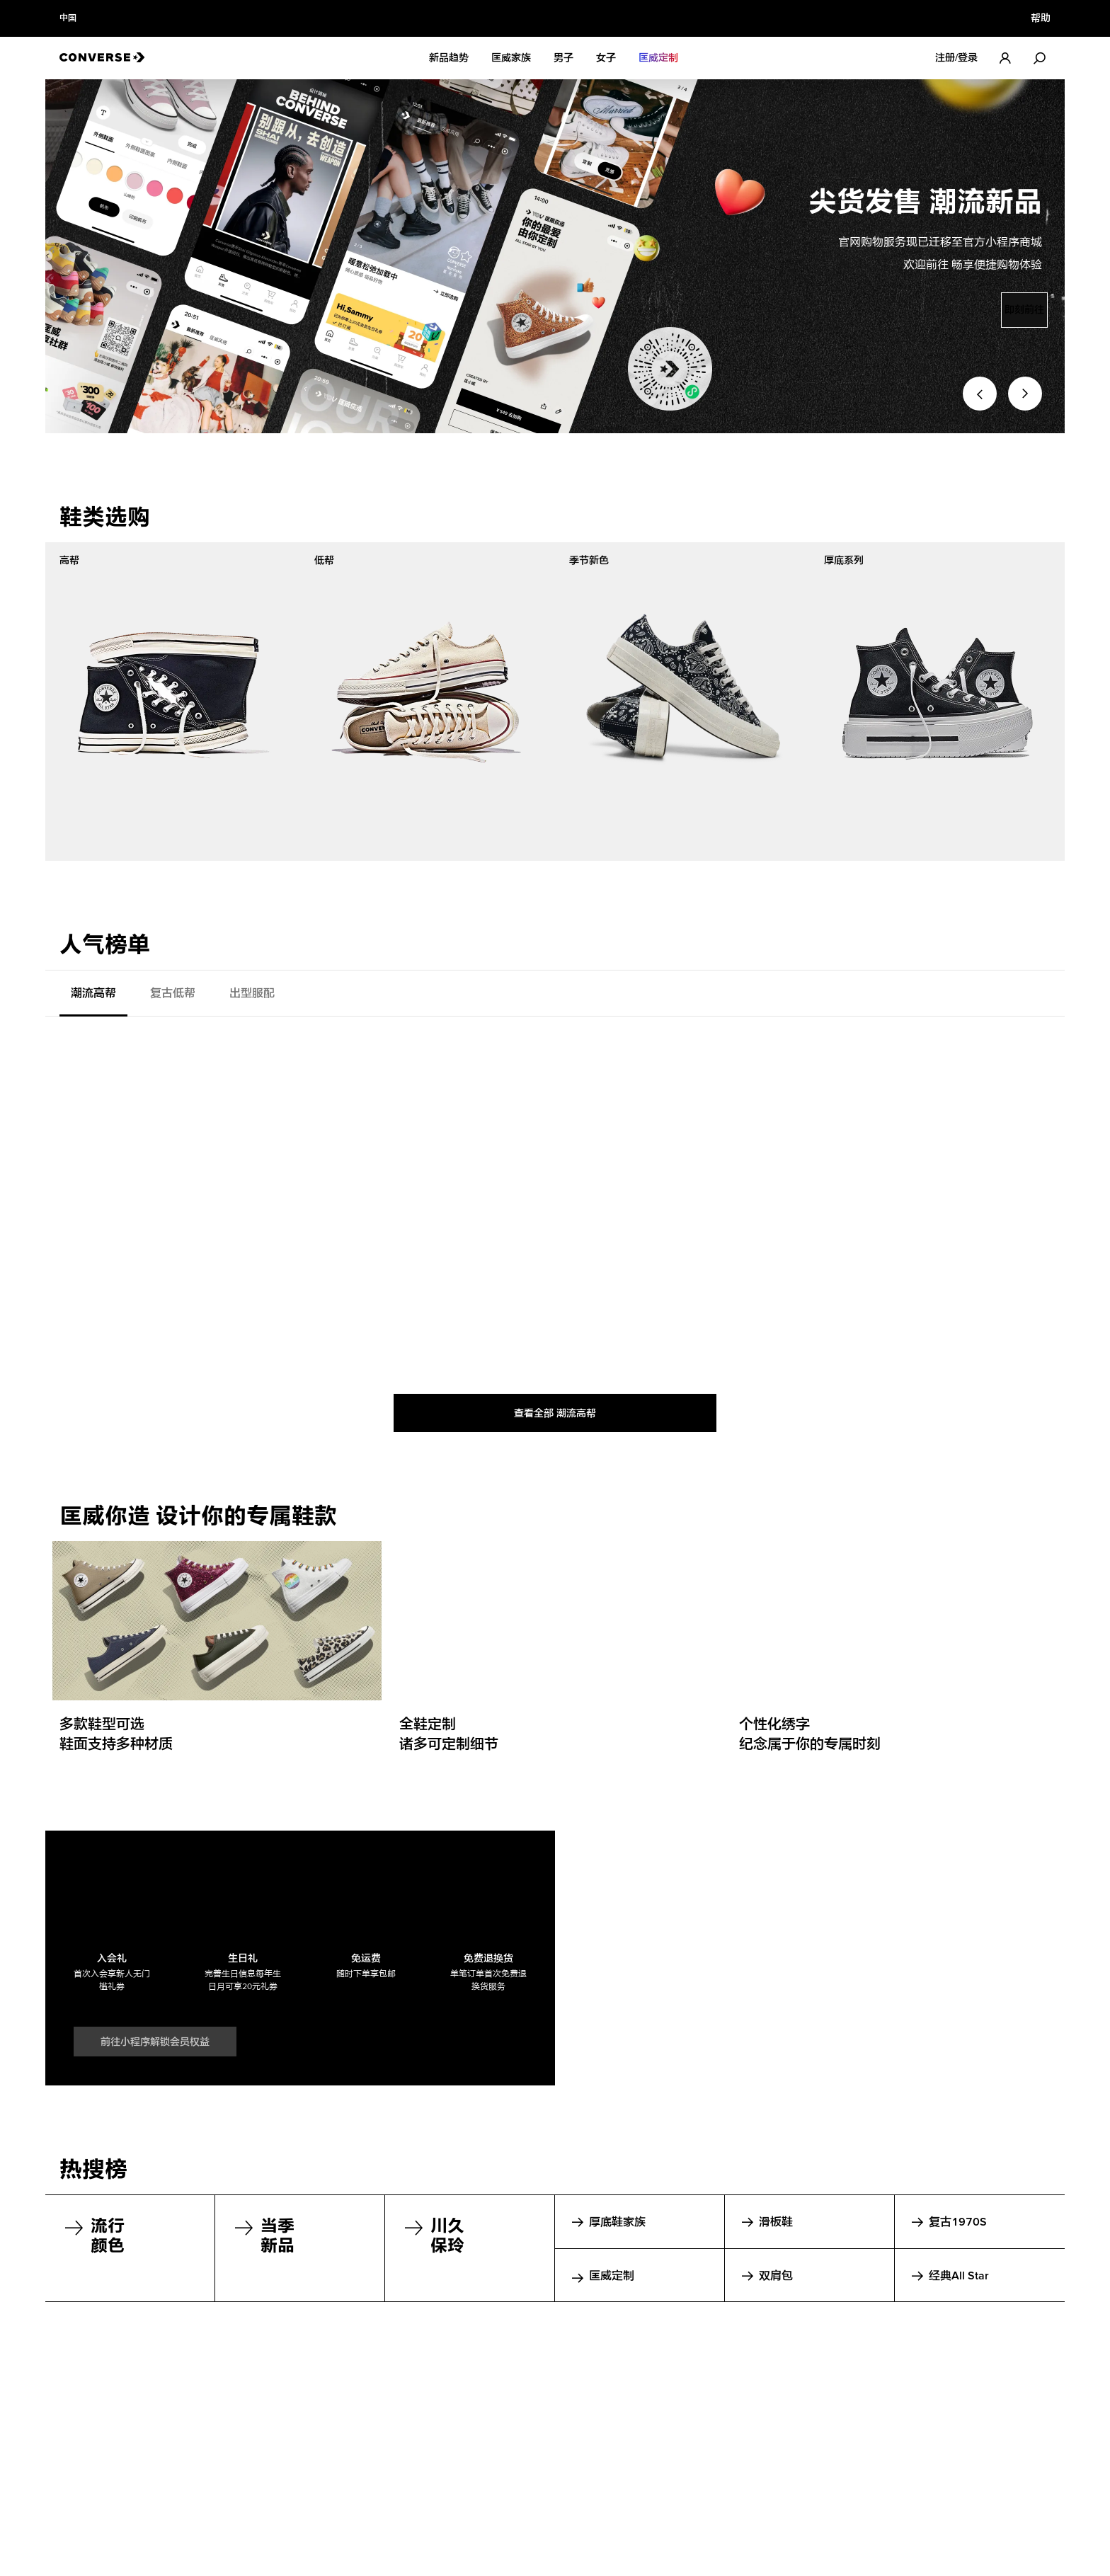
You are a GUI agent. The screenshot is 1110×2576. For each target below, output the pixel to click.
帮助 (1041, 18)
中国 (67, 18)
